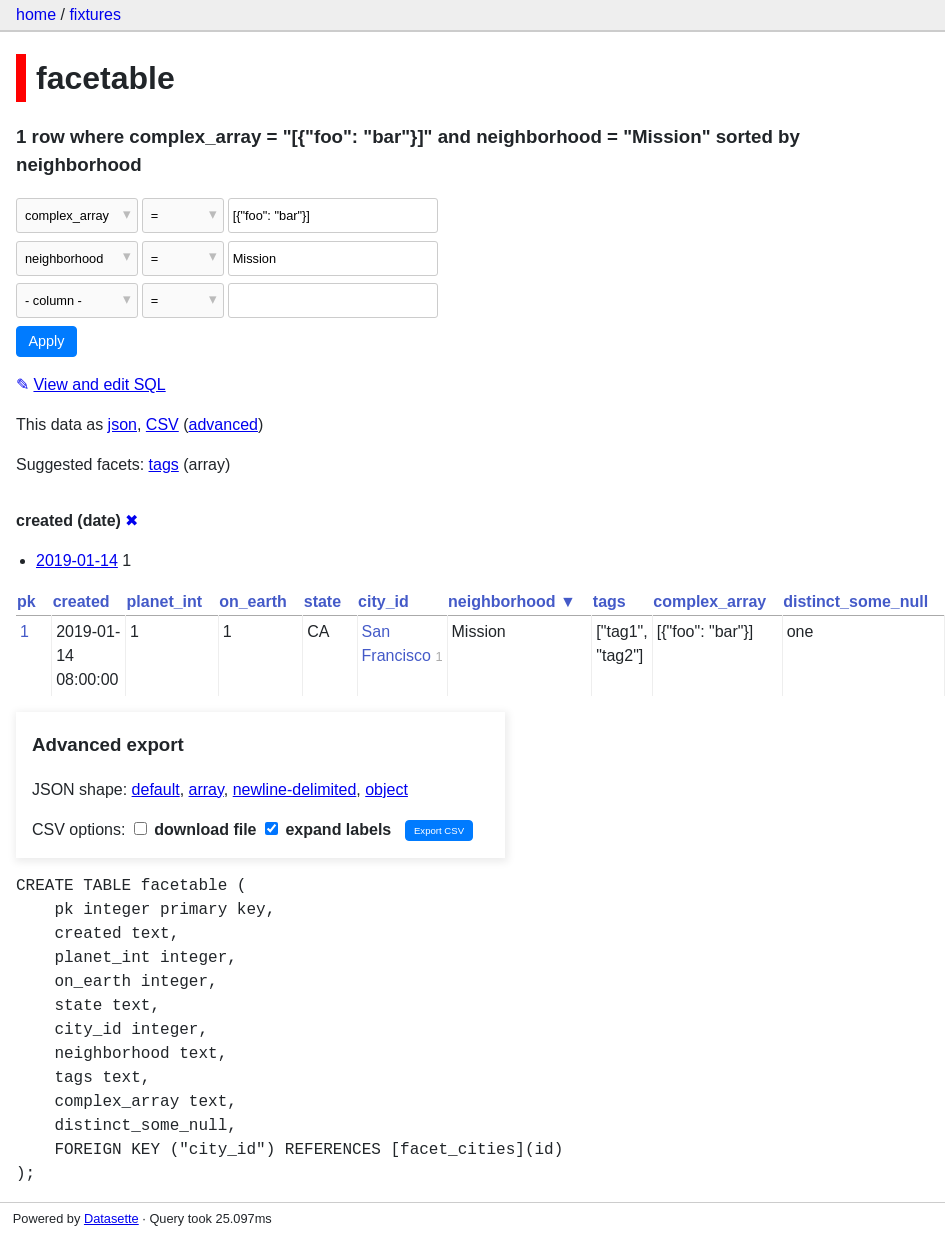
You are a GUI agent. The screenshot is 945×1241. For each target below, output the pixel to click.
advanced (223, 424)
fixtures (95, 14)
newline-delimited (295, 789)
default (156, 789)
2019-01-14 (77, 560)
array (206, 789)
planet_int (165, 601)
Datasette (111, 1218)
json (122, 424)
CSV (162, 424)
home (36, 14)
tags (164, 464)
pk (26, 601)
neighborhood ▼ (512, 601)
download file (195, 829)
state (322, 601)
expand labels (328, 829)
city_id (383, 601)
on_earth (253, 601)
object (386, 789)
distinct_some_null (855, 601)
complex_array (709, 601)
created (81, 601)
